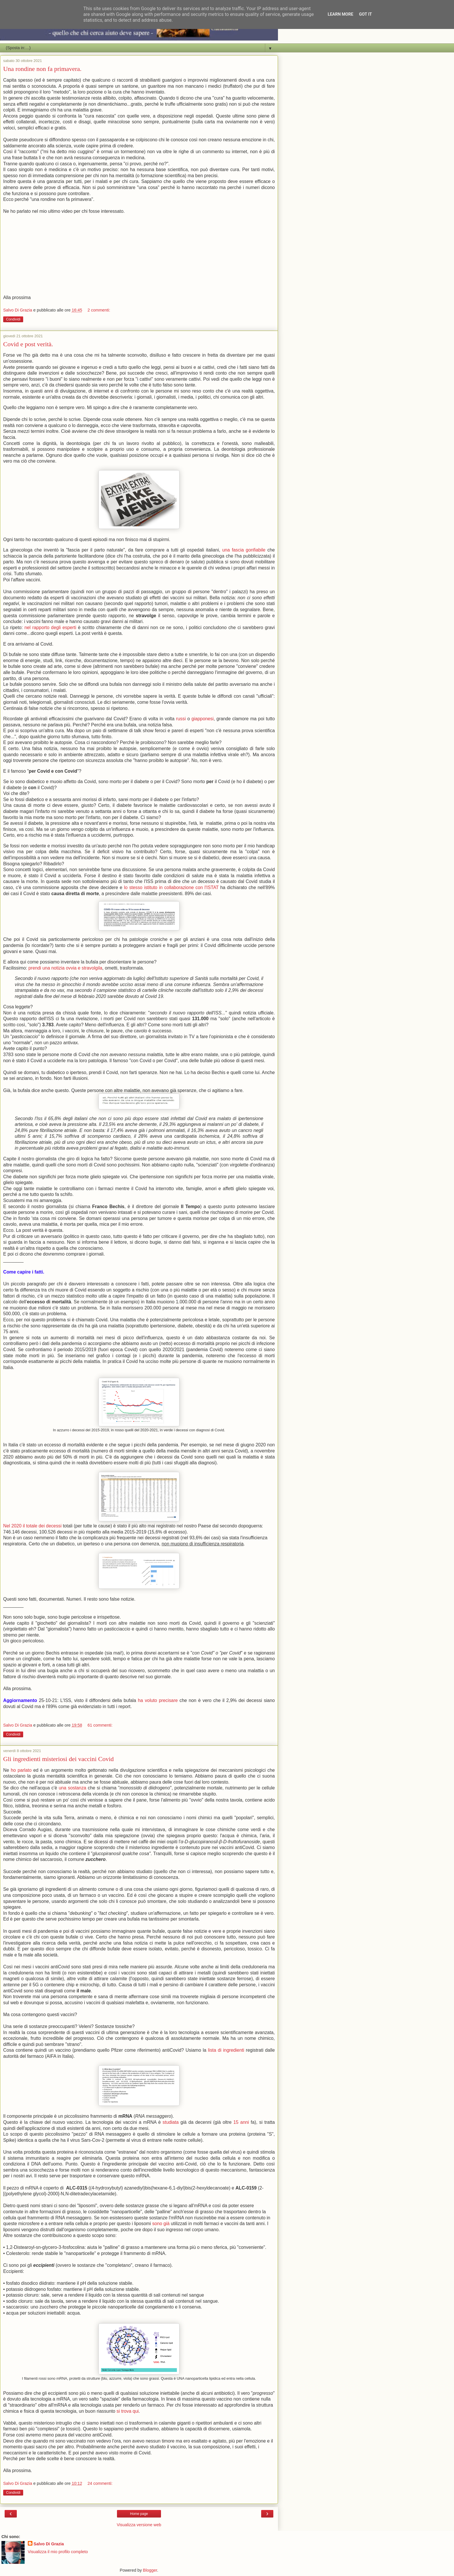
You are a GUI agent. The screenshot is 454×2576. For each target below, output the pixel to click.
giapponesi (202, 718)
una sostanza (72, 1787)
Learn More (340, 14)
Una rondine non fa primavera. (42, 68)
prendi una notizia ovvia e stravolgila (65, 967)
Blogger (150, 2570)
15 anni (241, 2122)
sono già (161, 2223)
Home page (139, 2514)
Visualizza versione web (139, 2524)
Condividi (13, 319)
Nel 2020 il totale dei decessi (32, 1525)
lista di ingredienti (226, 2050)
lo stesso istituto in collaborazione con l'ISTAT (171, 887)
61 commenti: (99, 1725)
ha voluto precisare (157, 1700)
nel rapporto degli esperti (50, 627)
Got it (365, 14)
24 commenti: (99, 2483)
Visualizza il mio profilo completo (58, 2551)
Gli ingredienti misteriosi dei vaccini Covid (58, 1758)
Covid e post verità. (28, 344)
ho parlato (21, 1770)
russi (181, 718)
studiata (171, 2122)
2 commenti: (98, 310)
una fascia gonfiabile (243, 549)
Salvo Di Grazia (49, 2544)
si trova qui (128, 2411)
